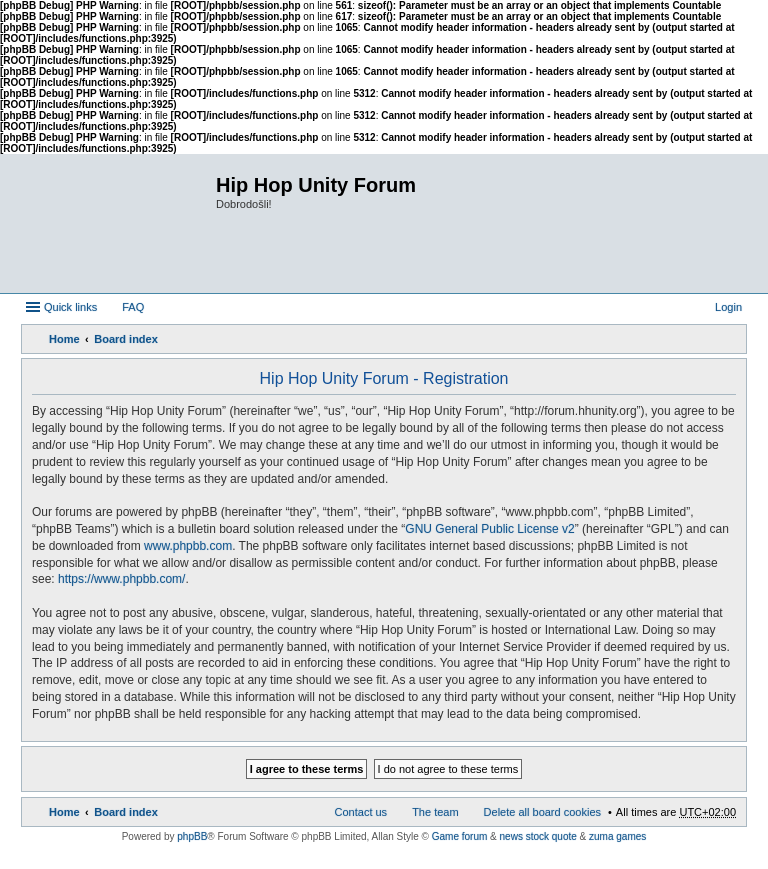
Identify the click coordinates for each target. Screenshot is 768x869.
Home (64, 339)
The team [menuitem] (435, 812)
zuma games (617, 836)
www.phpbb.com (188, 546)
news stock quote (538, 836)
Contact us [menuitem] (361, 812)
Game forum (460, 836)
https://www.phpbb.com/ (121, 579)
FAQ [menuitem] (133, 307)
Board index (126, 339)
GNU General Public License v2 (489, 529)
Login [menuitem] (728, 307)
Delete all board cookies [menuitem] (542, 812)
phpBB (192, 836)
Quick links (70, 307)
